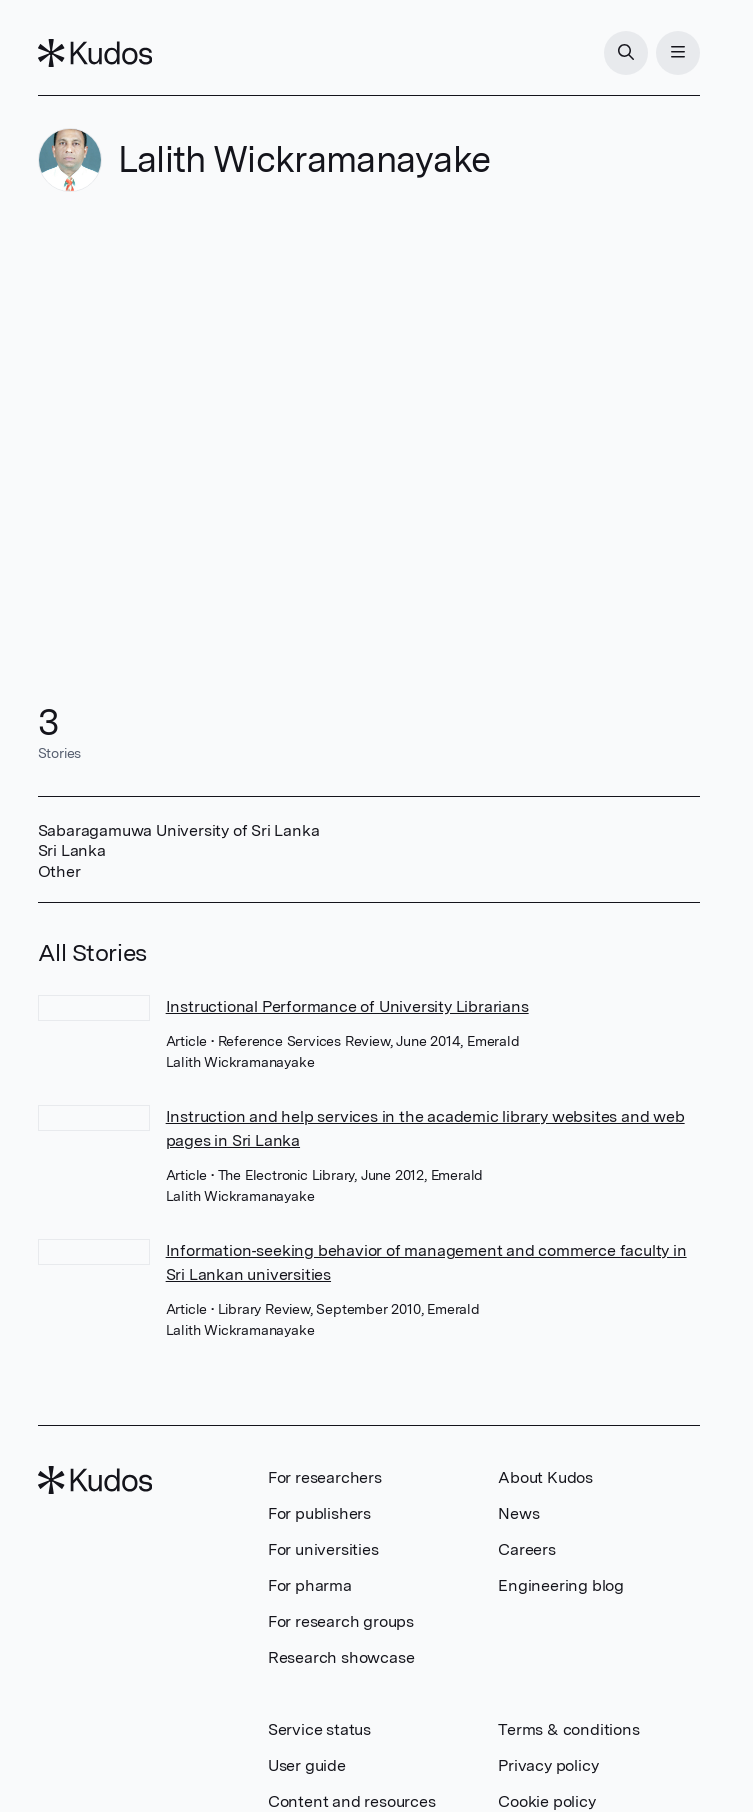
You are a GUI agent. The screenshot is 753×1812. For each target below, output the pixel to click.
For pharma (310, 1585)
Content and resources (352, 1801)
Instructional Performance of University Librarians (347, 1006)
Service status (319, 1729)
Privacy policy (548, 1765)
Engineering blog (561, 1585)
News (518, 1513)
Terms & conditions (568, 1729)
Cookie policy (546, 1801)
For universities (323, 1549)
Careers (527, 1549)
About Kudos (545, 1477)
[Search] (626, 53)
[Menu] (678, 53)
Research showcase (341, 1657)
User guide (307, 1765)
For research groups (341, 1621)
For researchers (325, 1477)
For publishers (319, 1513)
